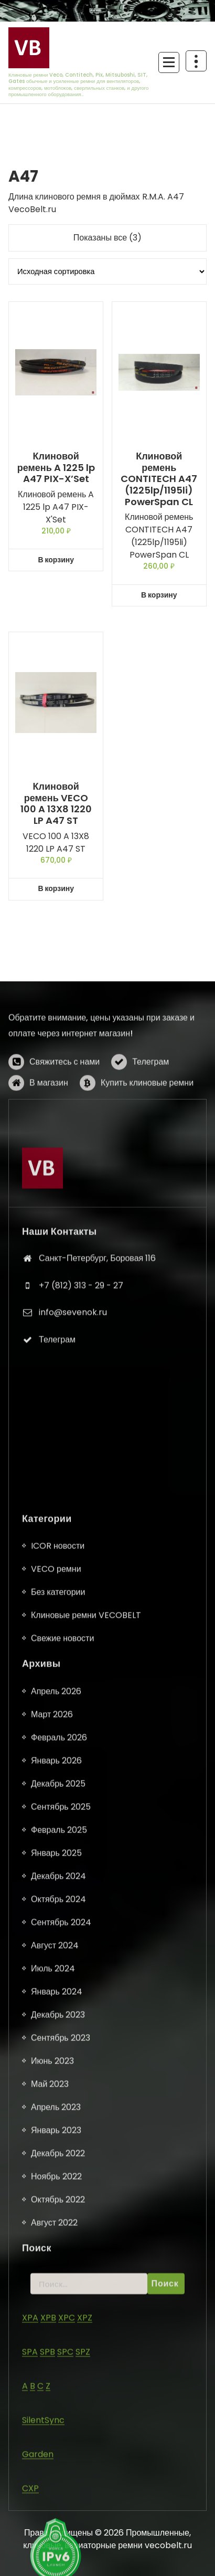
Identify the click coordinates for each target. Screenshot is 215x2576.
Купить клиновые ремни (147, 1143)
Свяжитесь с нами (64, 1122)
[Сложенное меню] (168, 62)
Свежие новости (62, 2512)
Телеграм (150, 1122)
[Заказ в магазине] (107, 271)
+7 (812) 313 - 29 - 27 (81, 1461)
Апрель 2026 (56, 2565)
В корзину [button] (56, 559)
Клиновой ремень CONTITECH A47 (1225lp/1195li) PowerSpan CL (159, 479)
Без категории (58, 2466)
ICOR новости (57, 2420)
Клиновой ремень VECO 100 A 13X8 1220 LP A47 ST (56, 803)
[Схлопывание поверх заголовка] (196, 60)
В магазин (48, 1143)
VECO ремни (56, 2443)
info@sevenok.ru (73, 1489)
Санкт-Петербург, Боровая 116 (97, 1435)
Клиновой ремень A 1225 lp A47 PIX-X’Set (56, 468)
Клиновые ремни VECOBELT (86, 2489)
